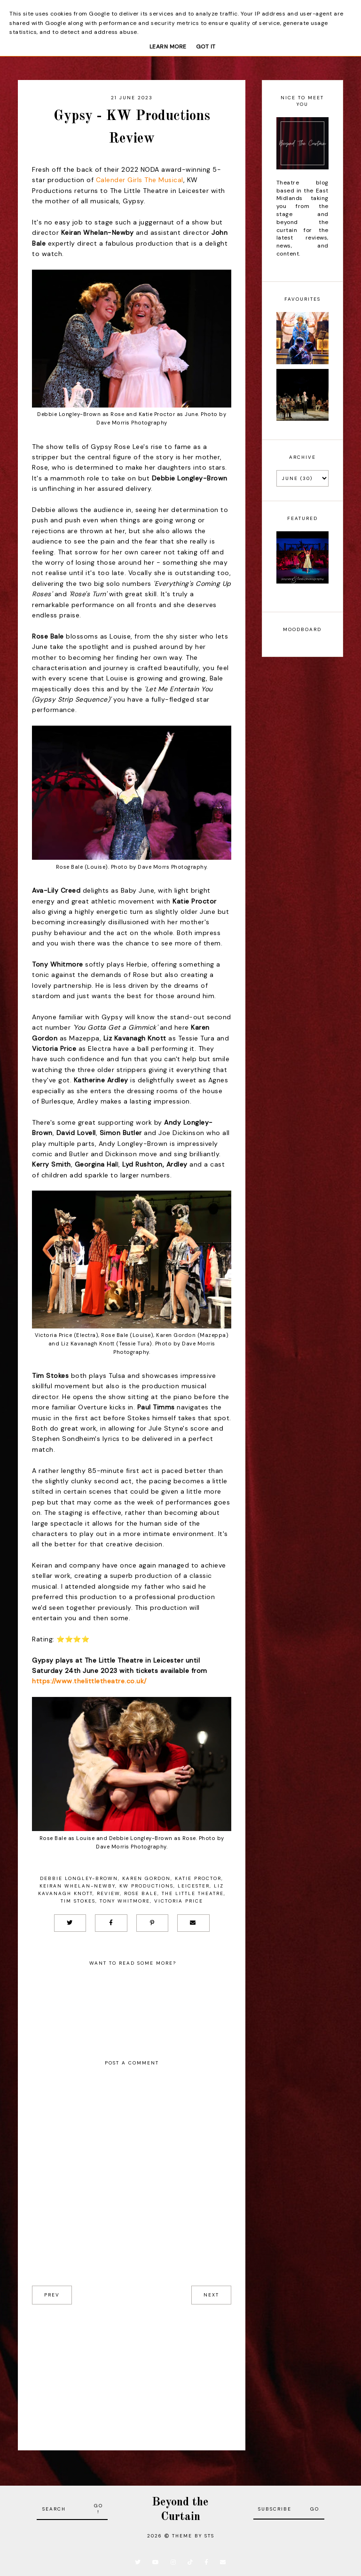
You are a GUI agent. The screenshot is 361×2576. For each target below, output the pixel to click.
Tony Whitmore (125, 1901)
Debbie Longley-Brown (79, 1878)
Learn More (168, 46)
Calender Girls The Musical (139, 180)
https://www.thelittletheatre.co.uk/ (89, 1681)
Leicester (194, 1886)
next (211, 2295)
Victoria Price (178, 1901)
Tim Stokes (78, 1901)
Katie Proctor (198, 1878)
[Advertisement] (131, 2370)
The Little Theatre (193, 1893)
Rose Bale (140, 1893)
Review (108, 1893)
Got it (206, 46)
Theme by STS (193, 2536)
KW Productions (146, 1886)
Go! (98, 2509)
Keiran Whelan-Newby (77, 1886)
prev (52, 2295)
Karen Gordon (146, 1878)
